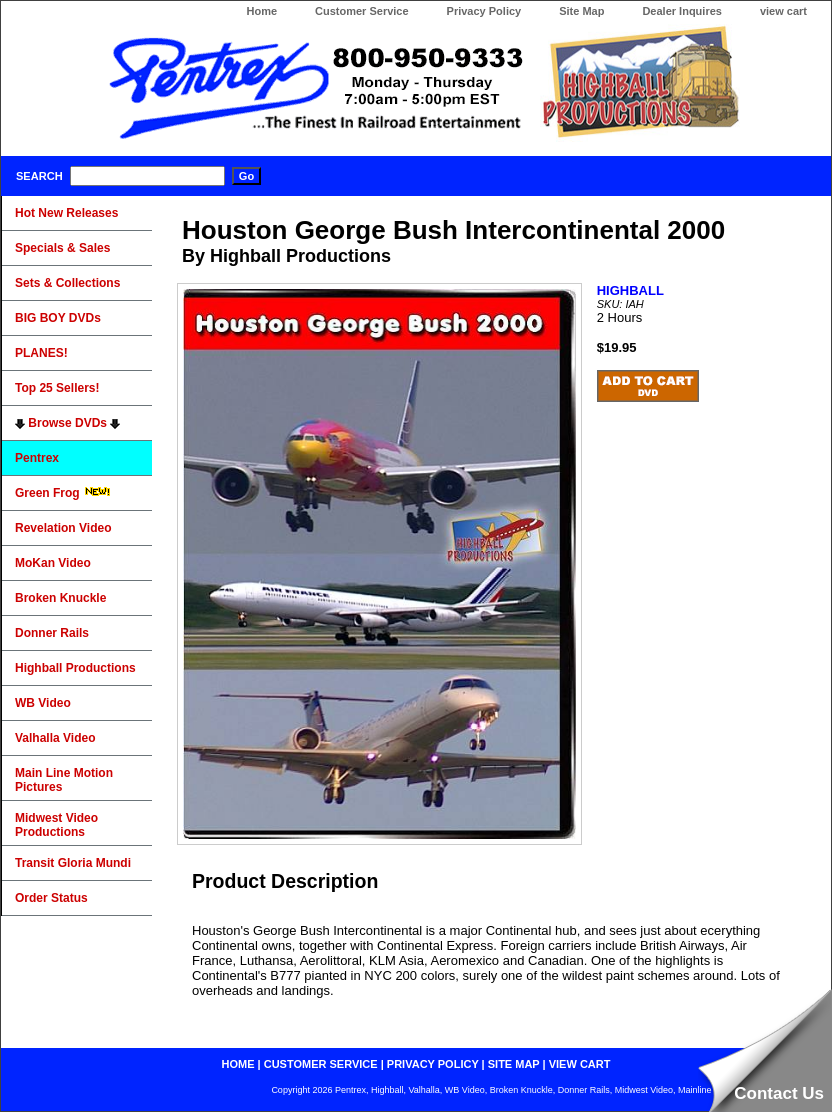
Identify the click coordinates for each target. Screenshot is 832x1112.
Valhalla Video (55, 738)
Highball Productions (75, 668)
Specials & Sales (62, 248)
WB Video (43, 703)
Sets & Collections (67, 283)
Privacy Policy (484, 11)
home (238, 1064)
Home (261, 11)
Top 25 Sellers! (57, 388)
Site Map (581, 11)
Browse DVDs (67, 423)
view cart (783, 11)
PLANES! (41, 353)
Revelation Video (63, 528)
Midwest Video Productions (56, 825)
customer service (321, 1064)
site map (514, 1064)
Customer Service (362, 11)
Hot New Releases (66, 213)
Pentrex (37, 458)
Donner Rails (52, 633)
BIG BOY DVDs (58, 318)
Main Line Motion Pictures (64, 780)
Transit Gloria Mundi (73, 863)
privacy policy (433, 1064)
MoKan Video (53, 563)
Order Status (51, 898)
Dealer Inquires (681, 11)
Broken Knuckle (60, 598)
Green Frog (63, 493)
